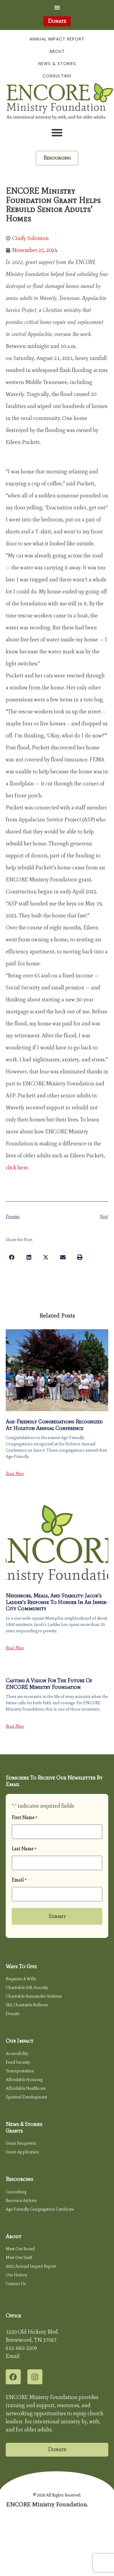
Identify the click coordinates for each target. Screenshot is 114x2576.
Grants (14, 2131)
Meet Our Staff (19, 2257)
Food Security (18, 2062)
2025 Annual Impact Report (31, 2266)
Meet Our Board (20, 2248)
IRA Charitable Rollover (27, 2005)
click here (17, 1167)
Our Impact (19, 2041)
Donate (12, 2013)
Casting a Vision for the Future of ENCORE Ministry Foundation (49, 1683)
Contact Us (16, 2283)
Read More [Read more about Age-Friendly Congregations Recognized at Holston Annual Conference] (15, 1473)
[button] (57, 7)
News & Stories (57, 64)
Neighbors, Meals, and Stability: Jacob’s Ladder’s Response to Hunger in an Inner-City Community (57, 1602)
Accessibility (17, 2053)
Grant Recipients (21, 2143)
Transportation (20, 2071)
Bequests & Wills (21, 1978)
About (57, 51)
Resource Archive (21, 2200)
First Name (24, 1817)
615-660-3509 (21, 2348)
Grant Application (22, 2152)
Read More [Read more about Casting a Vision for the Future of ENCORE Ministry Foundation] (15, 1726)
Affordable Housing (24, 2079)
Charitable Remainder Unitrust (34, 1996)
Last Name (24, 1848)
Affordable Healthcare (26, 2088)
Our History (16, 2275)
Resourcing (19, 2179)
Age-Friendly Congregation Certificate (40, 2209)
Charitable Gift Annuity (27, 1987)
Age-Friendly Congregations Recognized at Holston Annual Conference (54, 1425)
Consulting (57, 76)
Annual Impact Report (57, 39)
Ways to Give (21, 1966)
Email (19, 1880)
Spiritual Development (26, 2097)
